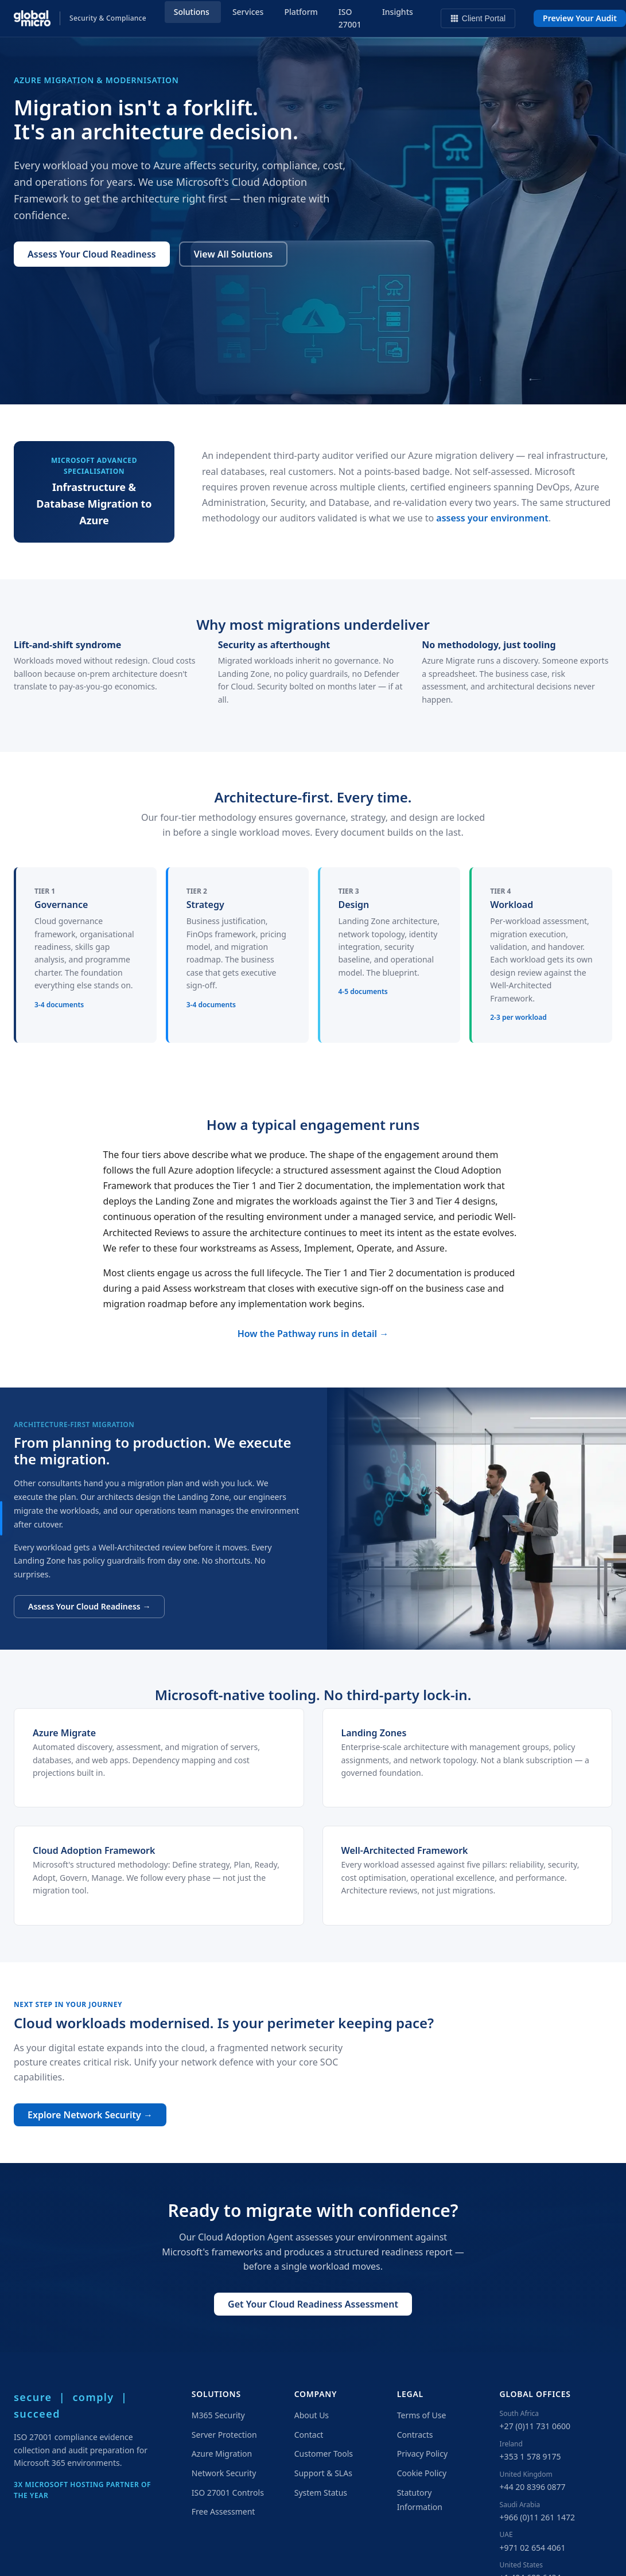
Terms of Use (421, 2415)
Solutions (191, 11)
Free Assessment (223, 2511)
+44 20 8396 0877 (533, 2486)
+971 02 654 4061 (533, 2547)
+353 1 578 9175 (530, 2456)
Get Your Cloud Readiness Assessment (313, 2304)
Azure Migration (222, 2453)
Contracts (415, 2434)
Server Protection (224, 2434)
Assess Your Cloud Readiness (92, 254)
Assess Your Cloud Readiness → (89, 1606)
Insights (397, 11)
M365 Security (218, 2415)
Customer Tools (323, 2453)
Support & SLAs (323, 2473)
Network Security (224, 2473)
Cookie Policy (421, 2473)
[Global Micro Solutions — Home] (80, 18)
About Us (311, 2415)
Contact (309, 2434)
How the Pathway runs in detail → (313, 1333)
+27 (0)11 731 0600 (535, 2426)
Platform (300, 11)
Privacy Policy (422, 2453)
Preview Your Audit (580, 18)
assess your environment (492, 518)
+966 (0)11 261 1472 (537, 2517)
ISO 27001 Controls (228, 2492)
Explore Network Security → (90, 2115)
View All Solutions (233, 254)
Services (248, 11)
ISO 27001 (350, 18)
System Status (320, 2492)
